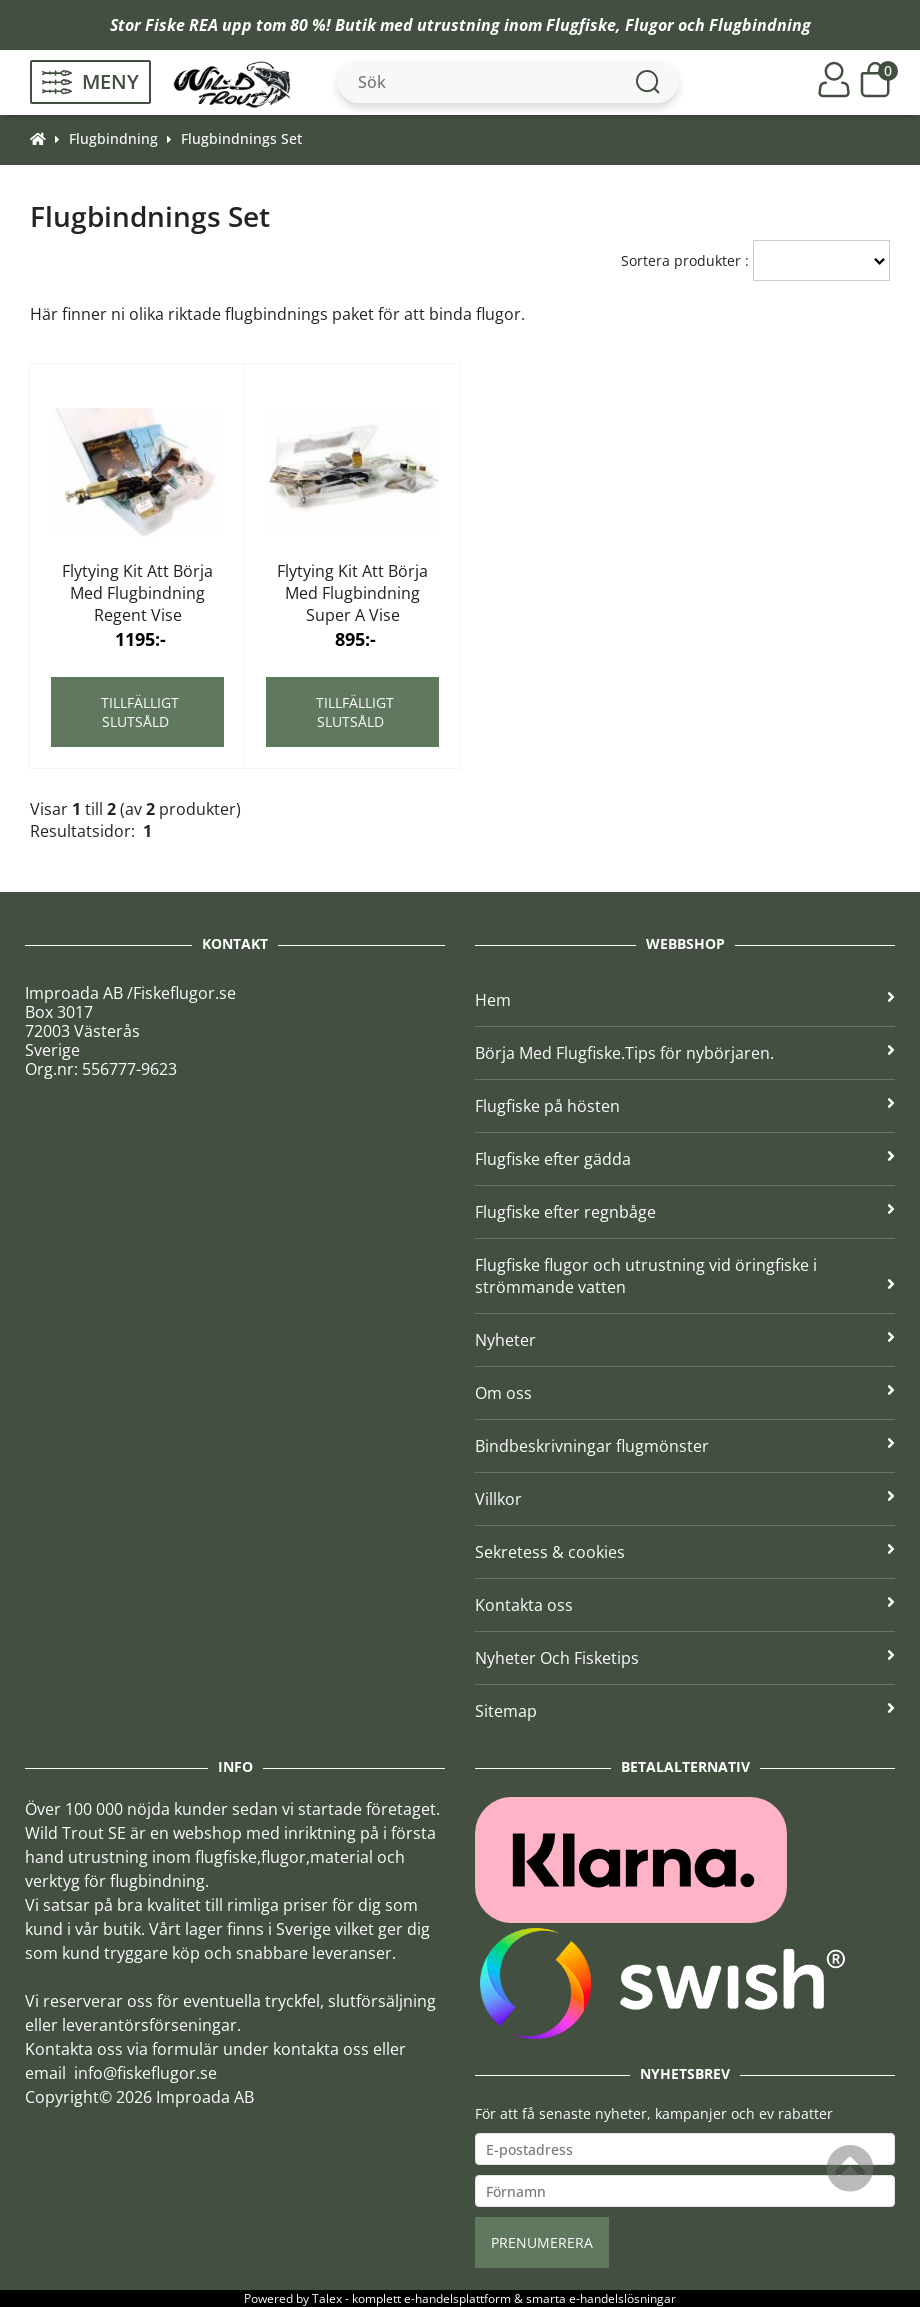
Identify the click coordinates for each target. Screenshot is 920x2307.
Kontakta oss (685, 1605)
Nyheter (685, 1340)
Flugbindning (760, 25)
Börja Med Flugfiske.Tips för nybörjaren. (685, 1053)
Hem (685, 1000)
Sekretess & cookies (685, 1552)
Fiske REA (181, 25)
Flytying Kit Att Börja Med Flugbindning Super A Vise (352, 593)
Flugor (649, 25)
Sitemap (685, 1711)
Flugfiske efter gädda (685, 1159)
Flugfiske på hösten (685, 1106)
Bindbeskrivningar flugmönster (685, 1446)
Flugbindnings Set (241, 138)
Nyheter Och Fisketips (685, 1658)
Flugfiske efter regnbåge (685, 1212)
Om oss (685, 1393)
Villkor (685, 1499)
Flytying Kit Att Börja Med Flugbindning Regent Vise (137, 593)
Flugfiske (581, 25)
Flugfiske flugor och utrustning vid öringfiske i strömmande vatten (685, 1276)
